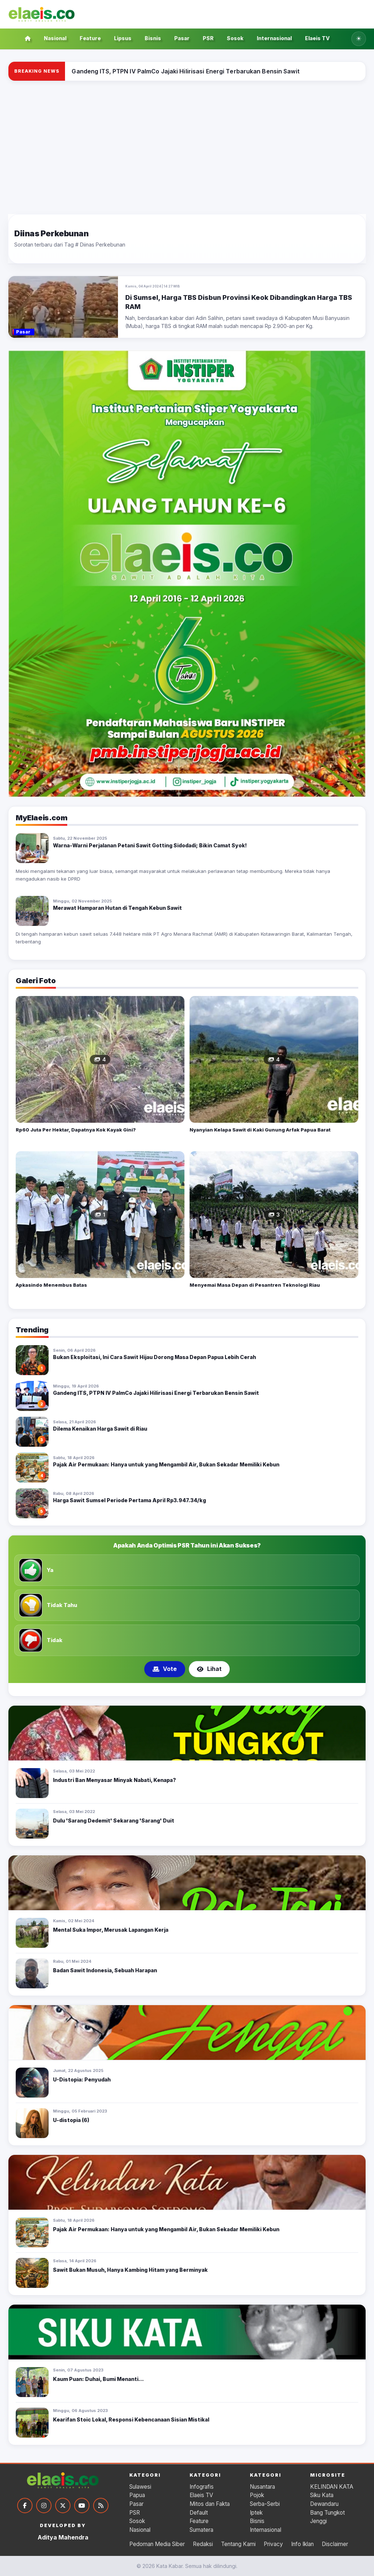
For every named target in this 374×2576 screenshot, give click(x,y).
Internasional (274, 38)
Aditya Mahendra (63, 2537)
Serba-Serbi (265, 2503)
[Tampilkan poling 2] (187, 1689)
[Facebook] (25, 2505)
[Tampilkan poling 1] (178, 1689)
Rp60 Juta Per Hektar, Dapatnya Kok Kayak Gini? (76, 1130)
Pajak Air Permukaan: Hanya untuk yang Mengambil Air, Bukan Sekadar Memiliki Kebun (166, 1464)
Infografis (202, 2486)
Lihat (209, 1668)
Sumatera (201, 2529)
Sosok (235, 38)
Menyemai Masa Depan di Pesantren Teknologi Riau (255, 1285)
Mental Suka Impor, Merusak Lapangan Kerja (110, 1930)
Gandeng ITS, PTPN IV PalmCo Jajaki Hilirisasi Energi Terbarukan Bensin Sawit (156, 1393)
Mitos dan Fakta (210, 2503)
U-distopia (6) (71, 2120)
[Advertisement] (187, 147)
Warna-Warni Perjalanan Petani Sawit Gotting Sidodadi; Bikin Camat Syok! (150, 845)
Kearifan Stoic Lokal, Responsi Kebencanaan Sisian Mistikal (131, 2419)
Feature (90, 38)
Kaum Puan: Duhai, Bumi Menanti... (98, 2379)
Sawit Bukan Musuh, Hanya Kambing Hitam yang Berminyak (130, 2270)
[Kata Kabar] (41, 14)
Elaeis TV (317, 38)
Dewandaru (324, 2503)
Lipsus (122, 38)
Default (199, 2512)
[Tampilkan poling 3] (196, 1689)
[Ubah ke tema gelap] (358, 38)
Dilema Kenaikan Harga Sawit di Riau (100, 1429)
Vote (165, 1668)
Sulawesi (140, 2486)
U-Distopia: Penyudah (82, 2079)
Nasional (55, 38)
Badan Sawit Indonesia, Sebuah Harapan (105, 1970)
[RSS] (100, 2505)
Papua (137, 2495)
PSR (208, 38)
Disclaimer (335, 2544)
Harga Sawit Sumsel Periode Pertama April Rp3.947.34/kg (129, 1500)
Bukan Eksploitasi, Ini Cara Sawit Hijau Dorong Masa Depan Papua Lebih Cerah (154, 1357)
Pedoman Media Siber (157, 2544)
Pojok (257, 2495)
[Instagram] (43, 2505)
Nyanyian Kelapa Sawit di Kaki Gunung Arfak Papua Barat (260, 1130)
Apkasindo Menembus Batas (51, 1285)
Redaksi (203, 2544)
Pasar (182, 38)
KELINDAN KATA (331, 2486)
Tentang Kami (238, 2544)
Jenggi (318, 2521)
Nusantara (262, 2486)
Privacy (273, 2544)
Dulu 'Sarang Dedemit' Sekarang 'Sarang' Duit (113, 1820)
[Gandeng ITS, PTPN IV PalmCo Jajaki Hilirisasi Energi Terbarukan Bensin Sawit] (185, 71)
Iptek (256, 2512)
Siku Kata (321, 2495)
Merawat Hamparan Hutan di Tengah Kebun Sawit (117, 908)
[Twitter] (62, 2505)
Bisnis (153, 38)
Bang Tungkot (327, 2512)
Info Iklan (302, 2544)
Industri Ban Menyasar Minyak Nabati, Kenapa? (114, 1780)
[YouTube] (81, 2505)
